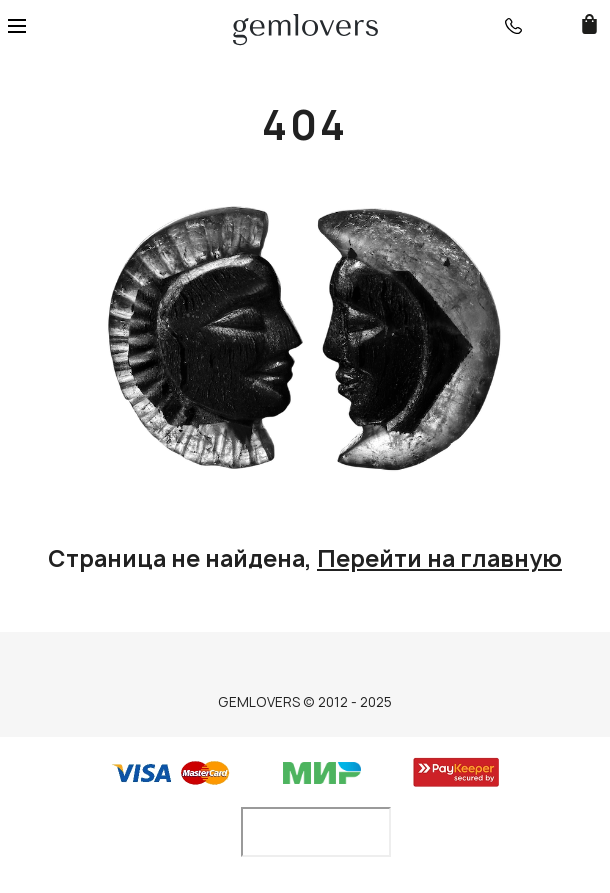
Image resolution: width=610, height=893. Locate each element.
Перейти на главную (439, 558)
